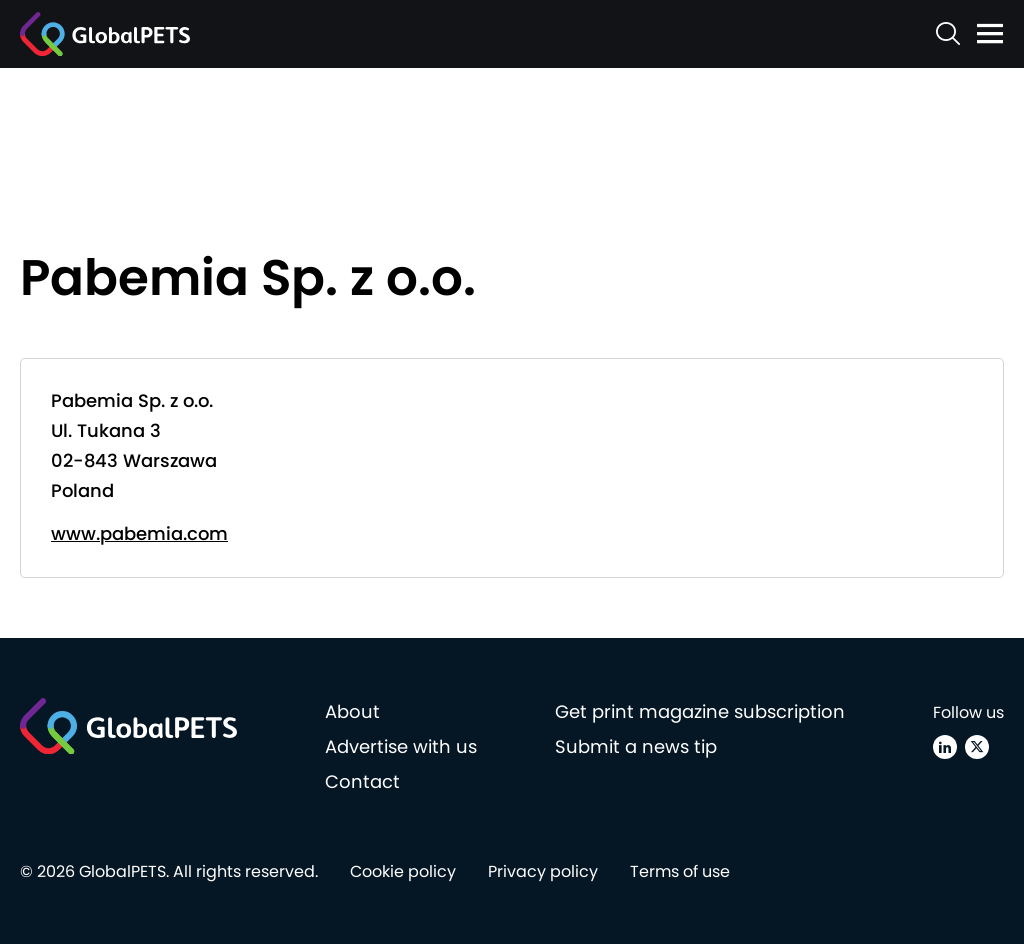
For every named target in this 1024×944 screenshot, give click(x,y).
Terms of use (680, 871)
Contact (362, 781)
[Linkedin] (945, 747)
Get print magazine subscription (700, 711)
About (352, 711)
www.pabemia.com (139, 533)
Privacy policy (543, 871)
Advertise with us (401, 746)
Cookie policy (403, 871)
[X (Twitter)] (977, 747)
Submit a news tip (636, 746)
